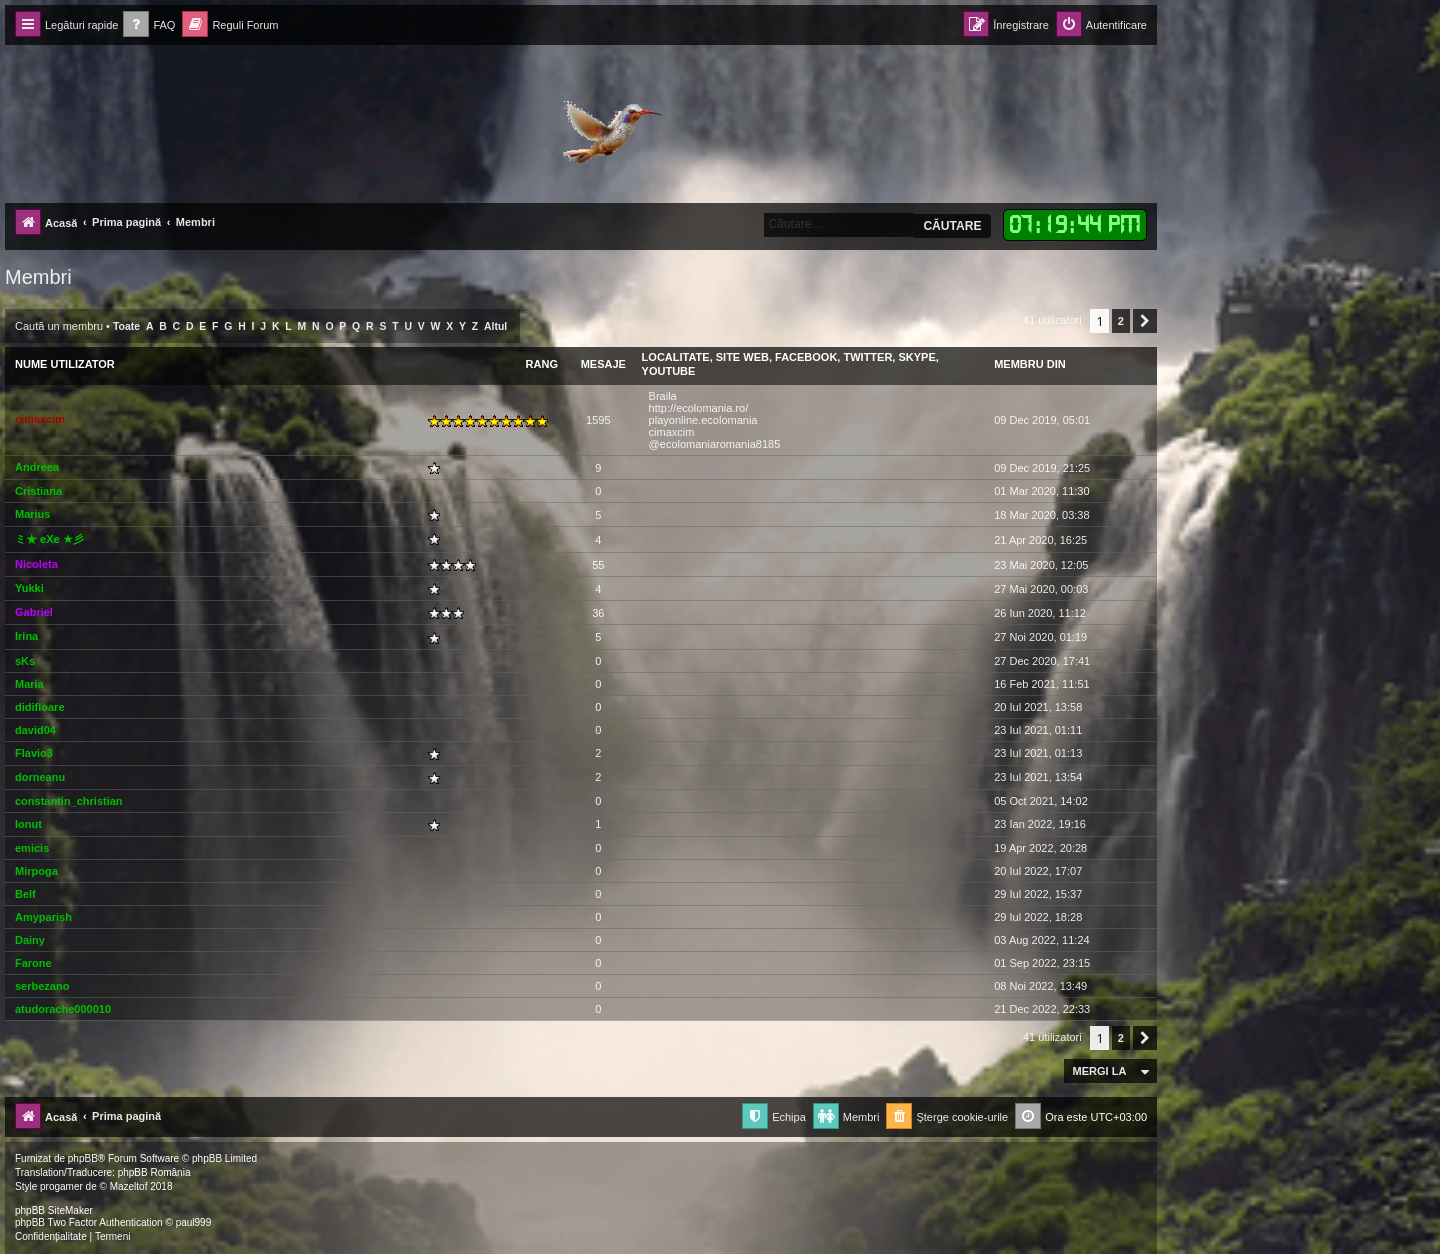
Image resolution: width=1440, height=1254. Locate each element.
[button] (1145, 321)
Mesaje (603, 364)
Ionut (28, 824)
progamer (61, 1186)
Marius (32, 514)
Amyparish (43, 917)
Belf (25, 894)
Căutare (952, 226)
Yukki (29, 588)
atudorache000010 (63, 1009)
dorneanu (40, 777)
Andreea (37, 467)
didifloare (40, 707)
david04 (35, 730)
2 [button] (1121, 321)
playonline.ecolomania (703, 420)
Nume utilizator (65, 364)
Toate (126, 326)
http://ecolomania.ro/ (699, 408)
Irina (26, 636)
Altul (495, 326)
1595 (598, 420)
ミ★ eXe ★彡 (49, 539)
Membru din (1030, 364)
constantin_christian (69, 801)
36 (598, 613)
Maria (29, 684)
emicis (32, 848)
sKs (25, 661)
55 (598, 565)
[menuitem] (149, 25)
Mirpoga (36, 871)
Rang (542, 364)
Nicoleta (36, 564)
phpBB (83, 1158)
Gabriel (34, 612)
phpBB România (154, 1172)
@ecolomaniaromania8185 (715, 444)
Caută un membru (59, 326)
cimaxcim (40, 419)
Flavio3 (34, 753)
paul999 (194, 1222)
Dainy (30, 940)
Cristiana (38, 491)
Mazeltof (129, 1186)
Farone (33, 963)
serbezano (42, 986)
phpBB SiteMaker (54, 1210)
